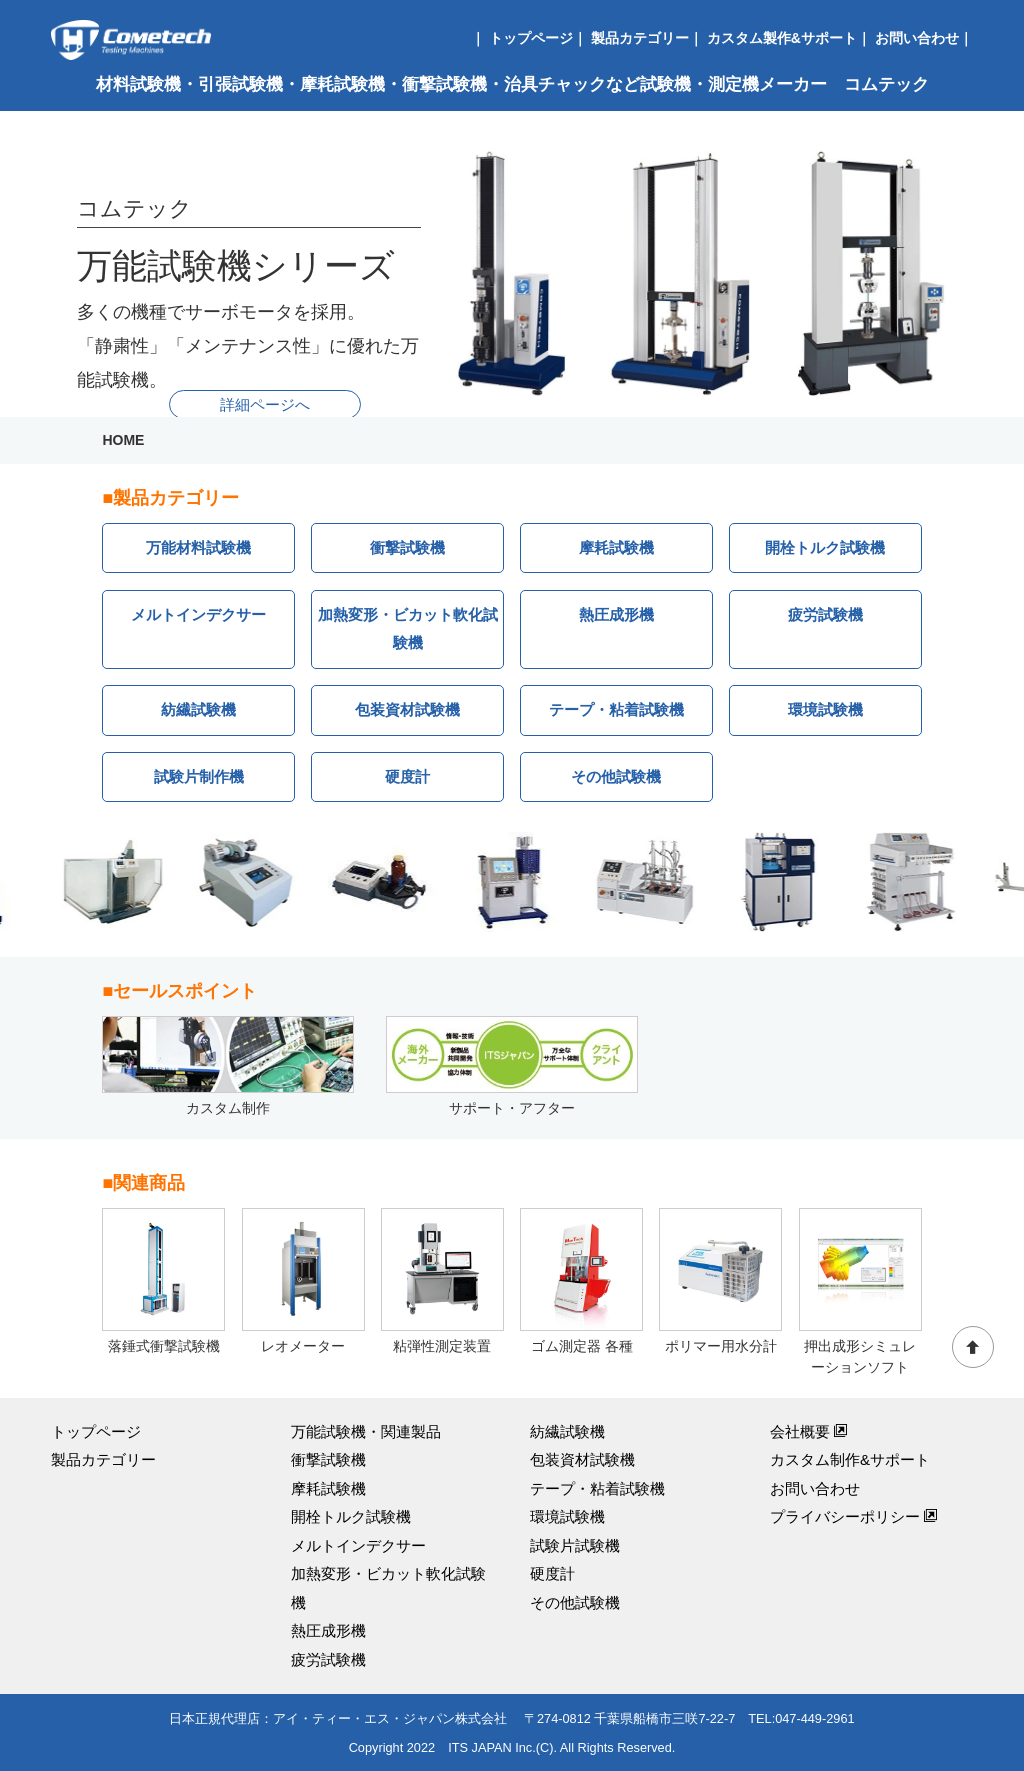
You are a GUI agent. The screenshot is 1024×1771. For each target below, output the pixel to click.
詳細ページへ (265, 404)
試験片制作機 (199, 776)
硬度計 (407, 776)
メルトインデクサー (198, 614)
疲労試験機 (825, 614)
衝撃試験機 (407, 547)
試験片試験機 (575, 1545)
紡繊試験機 (198, 709)
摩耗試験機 (616, 547)
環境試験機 (825, 709)
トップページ (531, 38)
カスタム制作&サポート (850, 1459)
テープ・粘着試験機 (616, 709)
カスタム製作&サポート (782, 38)
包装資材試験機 (407, 709)
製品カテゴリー (640, 38)
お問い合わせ (917, 38)
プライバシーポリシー (854, 1516)
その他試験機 (616, 776)
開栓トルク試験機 (825, 547)
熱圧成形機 (616, 614)
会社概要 (809, 1431)
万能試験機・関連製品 (366, 1431)
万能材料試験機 (198, 547)
